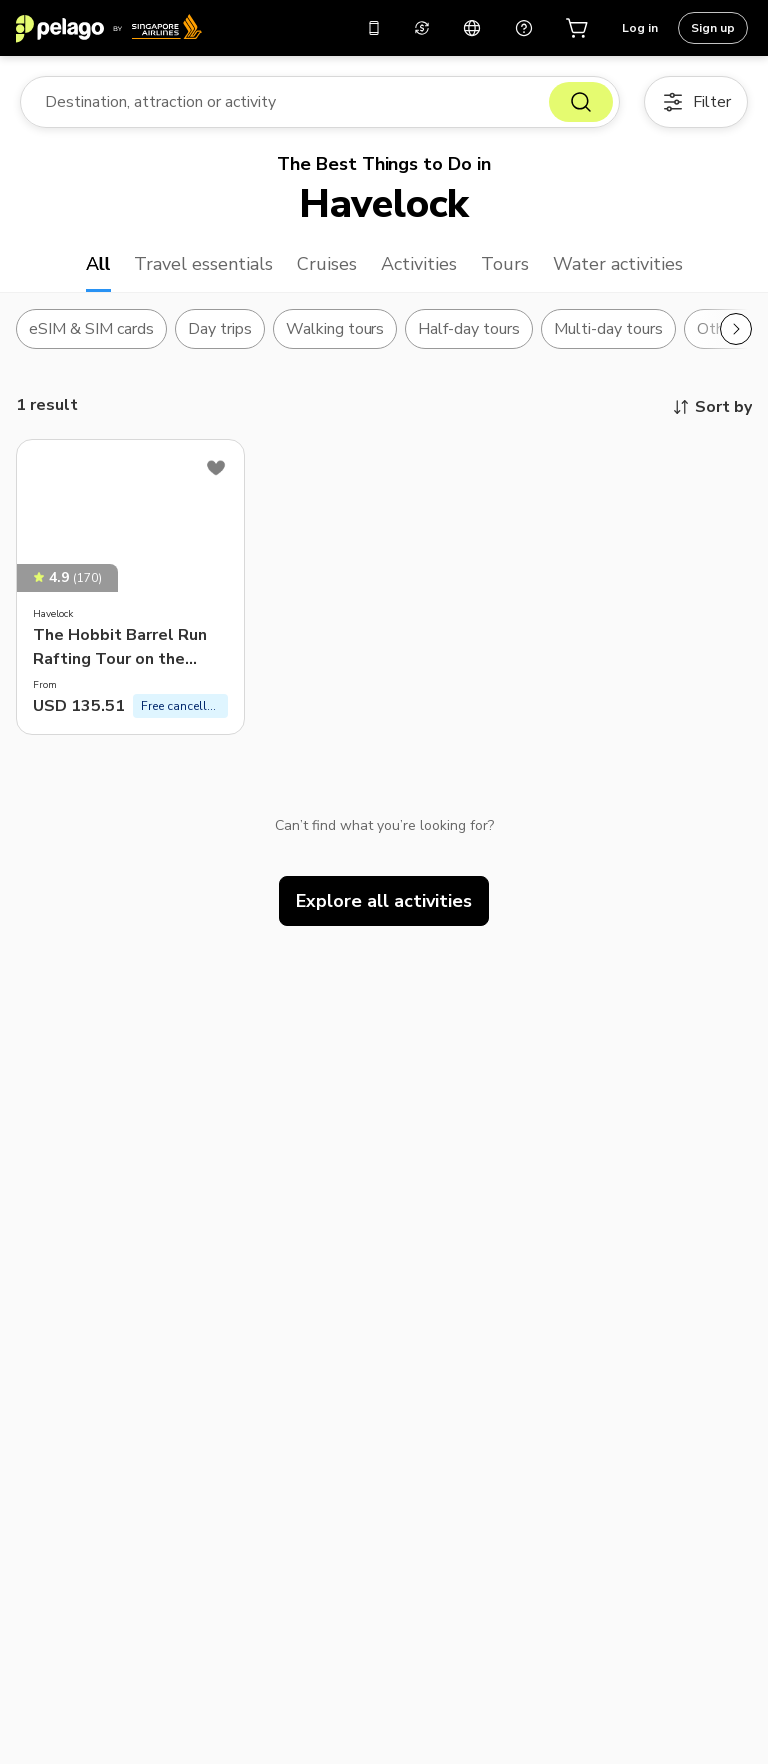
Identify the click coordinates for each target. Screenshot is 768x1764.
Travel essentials (203, 264)
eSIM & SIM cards (91, 329)
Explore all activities (384, 901)
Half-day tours (469, 329)
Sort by (711, 407)
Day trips (220, 329)
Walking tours (335, 329)
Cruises (327, 264)
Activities (419, 264)
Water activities (618, 264)
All (98, 264)
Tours (505, 264)
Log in (640, 28)
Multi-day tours (608, 329)
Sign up (713, 28)
